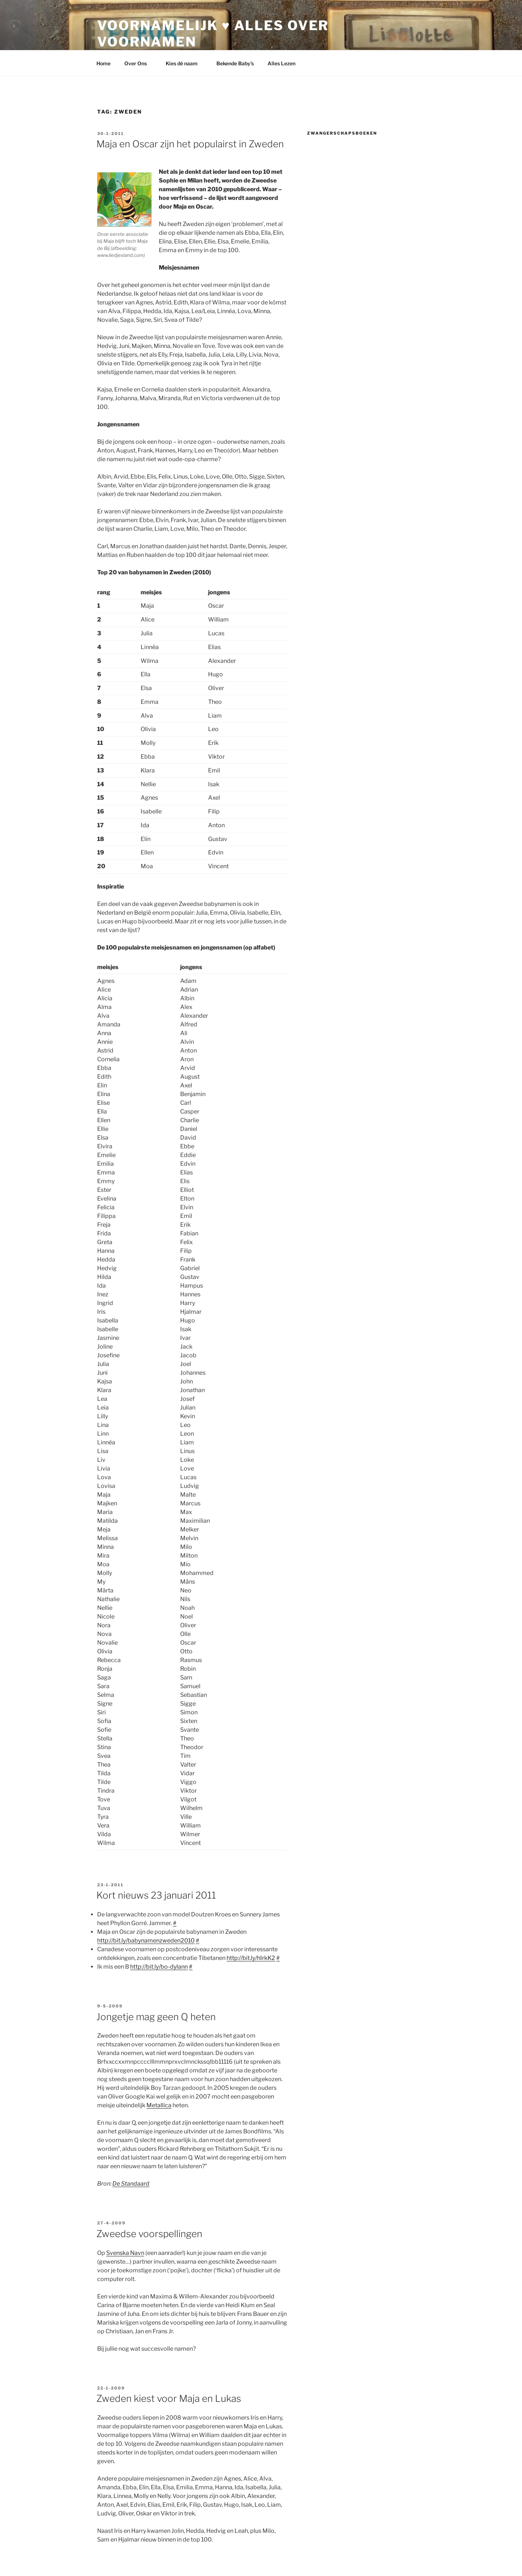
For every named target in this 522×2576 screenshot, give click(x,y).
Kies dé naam (185, 63)
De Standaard (130, 2183)
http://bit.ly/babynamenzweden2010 (146, 1940)
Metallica (158, 2105)
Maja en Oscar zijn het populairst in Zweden (190, 143)
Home (103, 63)
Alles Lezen (285, 63)
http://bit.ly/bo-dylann (159, 1966)
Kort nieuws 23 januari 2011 (156, 1895)
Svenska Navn (125, 2252)
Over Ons (139, 63)
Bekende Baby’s (235, 63)
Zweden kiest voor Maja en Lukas (168, 2398)
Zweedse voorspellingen (149, 2233)
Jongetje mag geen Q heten (156, 2016)
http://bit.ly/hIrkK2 (251, 1957)
